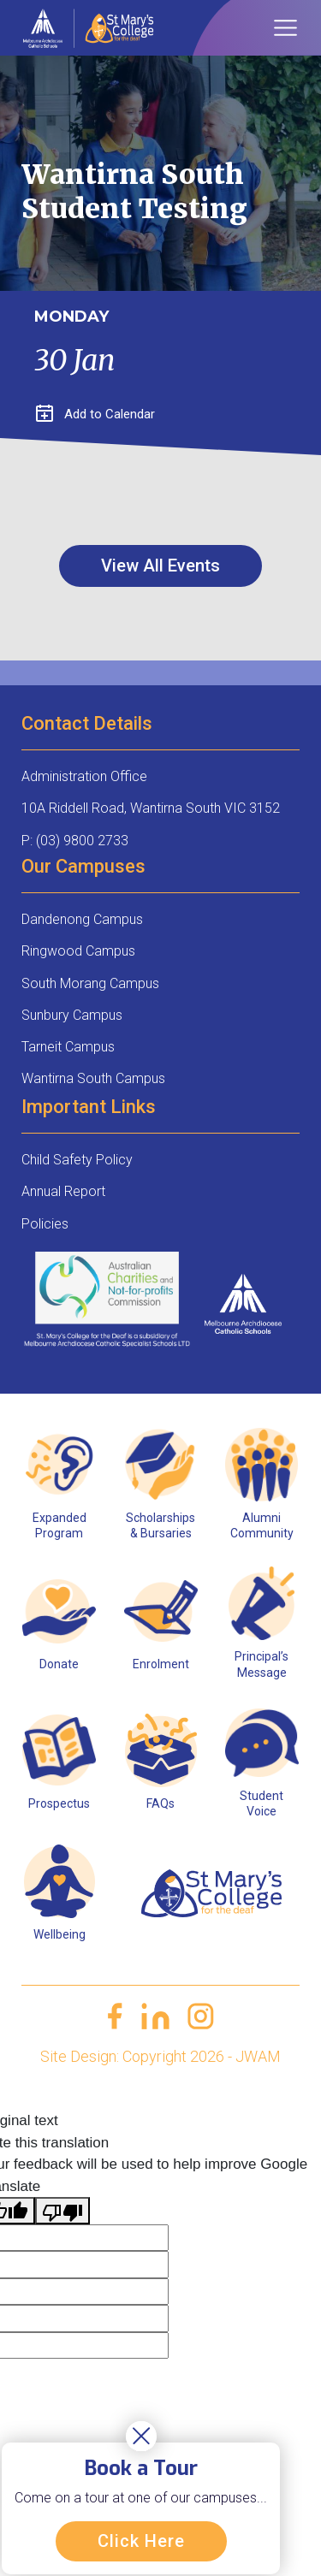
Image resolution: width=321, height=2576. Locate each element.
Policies (44, 1224)
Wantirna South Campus (93, 1078)
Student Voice (261, 1803)
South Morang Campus (90, 983)
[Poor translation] (62, 2210)
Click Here (141, 2541)
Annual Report (63, 1191)
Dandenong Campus (82, 919)
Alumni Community (262, 1525)
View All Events (160, 565)
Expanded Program (59, 1525)
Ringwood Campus (78, 951)
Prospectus (59, 1803)
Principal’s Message (261, 1664)
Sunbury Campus (71, 1015)
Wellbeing (59, 1934)
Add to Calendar (95, 414)
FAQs (160, 1803)
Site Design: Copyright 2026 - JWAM (160, 2056)
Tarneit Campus (68, 1047)
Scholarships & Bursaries (160, 1525)
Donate (59, 1664)
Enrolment (161, 1664)
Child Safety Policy (77, 1160)
